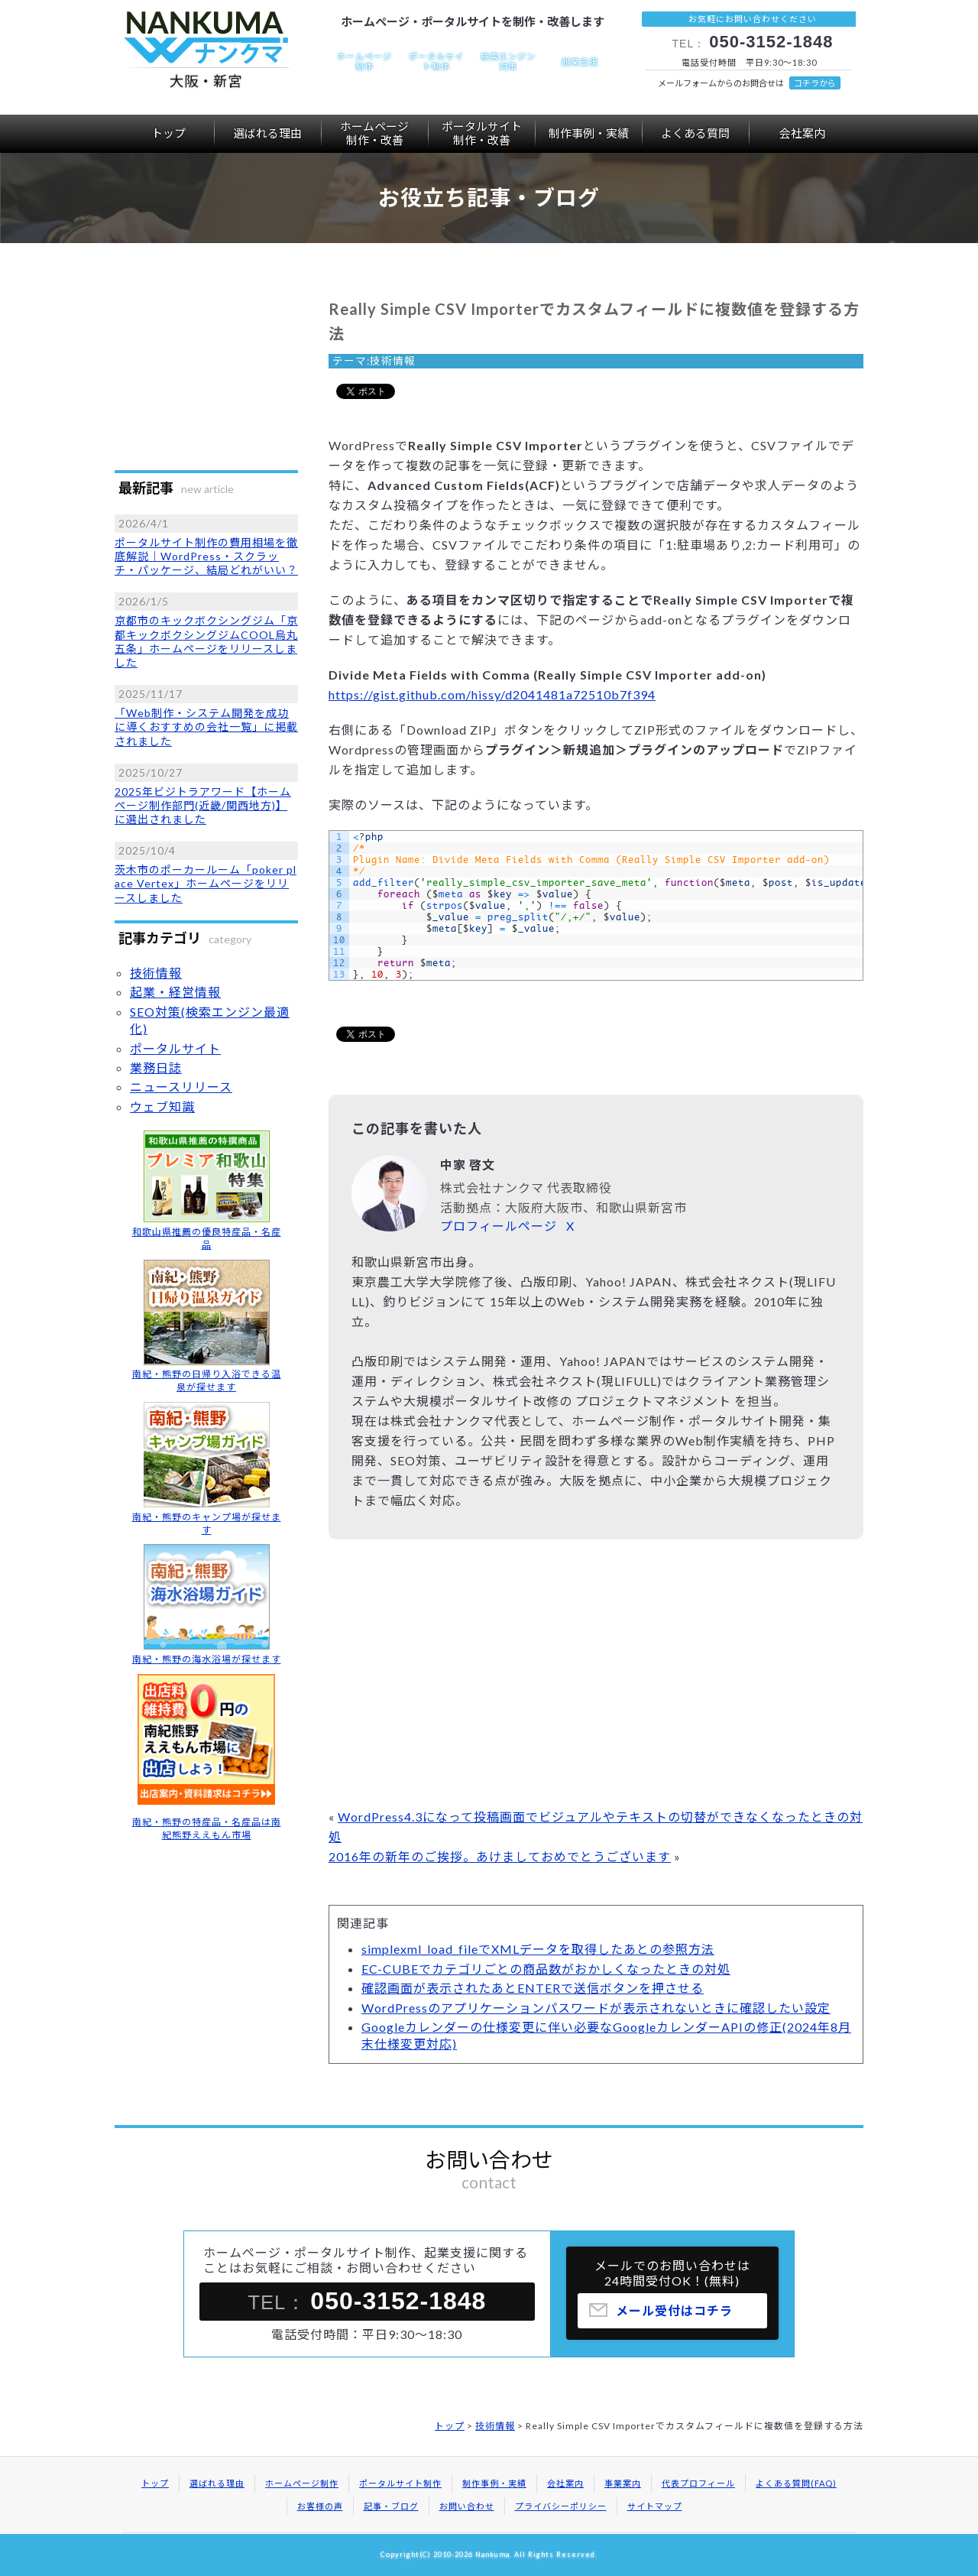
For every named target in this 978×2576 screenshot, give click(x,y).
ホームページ (374, 133)
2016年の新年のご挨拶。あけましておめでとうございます (500, 1856)
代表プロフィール (698, 2483)
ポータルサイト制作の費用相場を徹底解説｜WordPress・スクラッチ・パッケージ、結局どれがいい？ (206, 556)
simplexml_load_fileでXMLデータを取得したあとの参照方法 (537, 1949)
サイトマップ (654, 2506)
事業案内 (622, 2483)
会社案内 (802, 133)
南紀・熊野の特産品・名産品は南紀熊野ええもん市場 (206, 1828)
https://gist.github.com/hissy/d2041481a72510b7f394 (492, 694)
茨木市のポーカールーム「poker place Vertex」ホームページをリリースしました (205, 883)
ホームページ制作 (301, 2483)
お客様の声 (320, 2506)
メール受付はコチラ (674, 2317)
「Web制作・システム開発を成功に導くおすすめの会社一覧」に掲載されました (206, 726)
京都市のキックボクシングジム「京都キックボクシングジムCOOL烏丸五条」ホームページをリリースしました (206, 641)
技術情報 (393, 361)
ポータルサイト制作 (400, 2483)
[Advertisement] (596, 1677)
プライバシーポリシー (561, 2506)
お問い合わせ (466, 2506)
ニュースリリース (181, 1086)
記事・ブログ (391, 2506)
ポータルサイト (481, 133)
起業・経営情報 (175, 992)
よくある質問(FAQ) (796, 2483)
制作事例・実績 (589, 133)
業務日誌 (156, 1067)
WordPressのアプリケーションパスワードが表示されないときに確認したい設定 (596, 2007)
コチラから (815, 83)
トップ (168, 133)
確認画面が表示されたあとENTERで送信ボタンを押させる (532, 1988)
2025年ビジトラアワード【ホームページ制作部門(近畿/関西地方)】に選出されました (203, 805)
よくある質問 (695, 133)
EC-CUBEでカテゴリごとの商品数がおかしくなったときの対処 (545, 1968)
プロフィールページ (498, 1225)
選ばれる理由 (267, 133)
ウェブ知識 (162, 1106)
